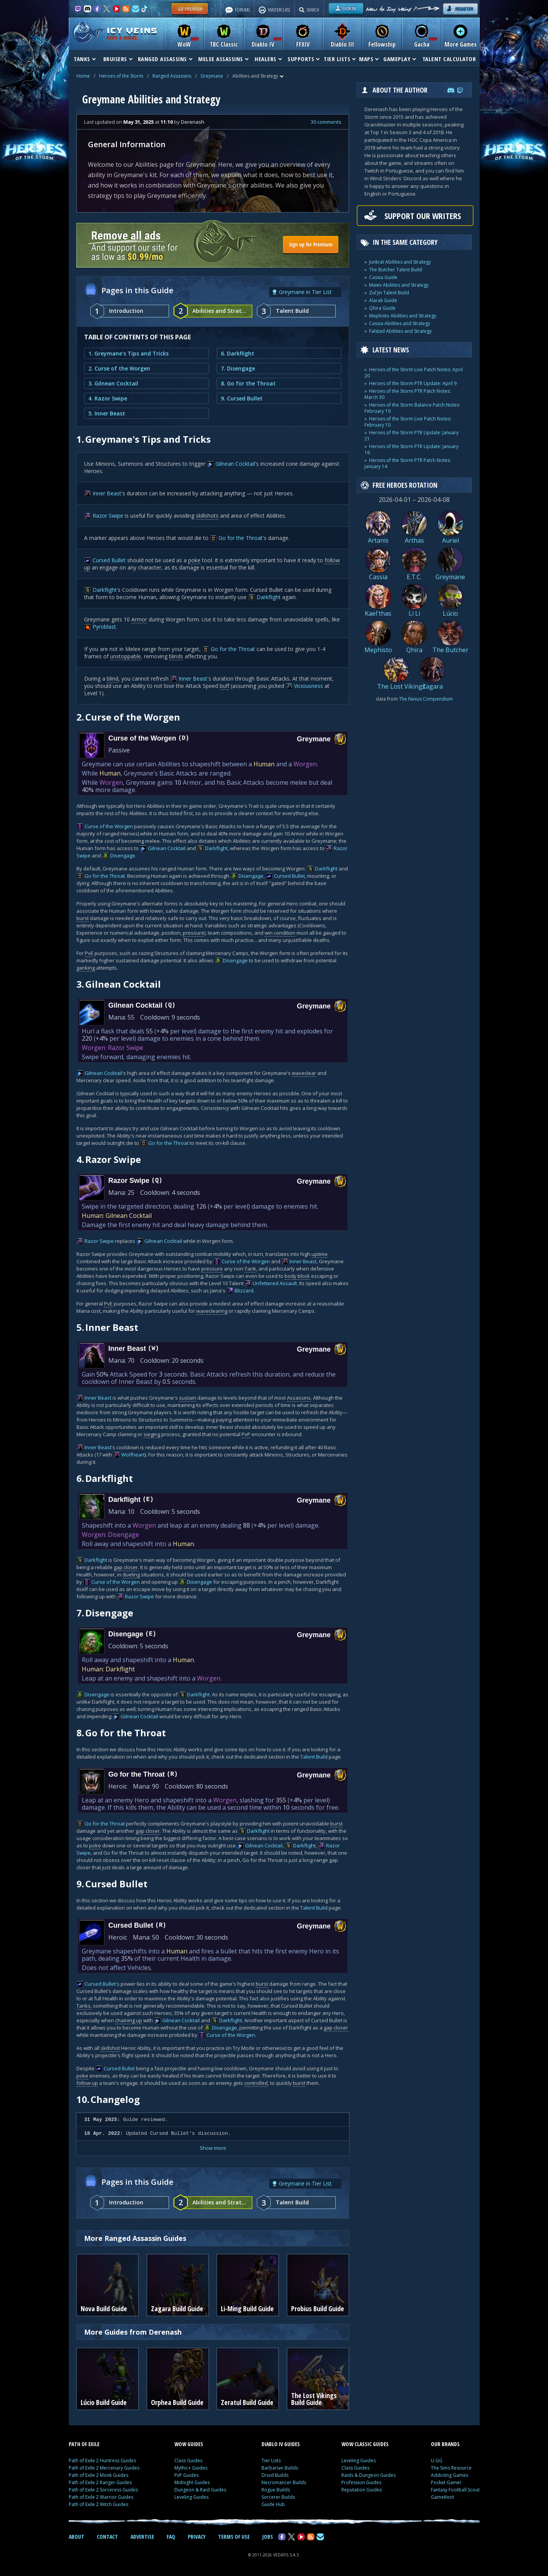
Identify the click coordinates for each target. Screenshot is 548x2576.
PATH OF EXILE (84, 2444)
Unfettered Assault (275, 1283)
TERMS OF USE (234, 2536)
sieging (152, 1434)
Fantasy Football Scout (455, 2489)
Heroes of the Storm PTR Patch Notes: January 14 (407, 463)
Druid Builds (275, 2475)
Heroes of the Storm (121, 76)
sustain (187, 1397)
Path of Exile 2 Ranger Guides (100, 2482)
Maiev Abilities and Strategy (399, 285)
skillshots (207, 515)
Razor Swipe (108, 515)
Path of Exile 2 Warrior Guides (101, 2497)
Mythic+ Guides (190, 2468)
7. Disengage (238, 368)
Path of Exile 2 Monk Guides (98, 2475)
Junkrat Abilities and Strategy (400, 262)
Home (83, 76)
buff (224, 685)
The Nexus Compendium (426, 699)
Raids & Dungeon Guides (368, 2475)
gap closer (126, 1567)
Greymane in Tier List (305, 292)
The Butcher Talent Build (395, 269)
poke (194, 560)
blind (112, 678)
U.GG (436, 2460)
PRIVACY (196, 2536)
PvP (246, 1434)
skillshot (110, 2048)
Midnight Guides (192, 2482)
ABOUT (76, 2536)
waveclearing (211, 1310)
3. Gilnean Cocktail (113, 383)
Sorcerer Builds (278, 2497)
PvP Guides (186, 2475)
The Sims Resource (451, 2468)
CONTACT (107, 2536)
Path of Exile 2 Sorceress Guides (103, 2489)
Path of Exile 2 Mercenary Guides (104, 2468)
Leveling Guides (191, 2497)
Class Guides (188, 2460)
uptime (319, 1254)
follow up (87, 2082)
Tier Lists (271, 2460)
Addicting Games (449, 2475)
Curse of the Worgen (108, 826)
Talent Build (314, 1756)
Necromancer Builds (284, 2482)
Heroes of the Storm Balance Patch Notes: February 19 (412, 408)
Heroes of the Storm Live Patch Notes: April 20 (413, 372)
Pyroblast (104, 626)
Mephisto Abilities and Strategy (402, 315)
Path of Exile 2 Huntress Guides (102, 2460)
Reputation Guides (361, 2489)
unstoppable (125, 656)
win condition (280, 932)
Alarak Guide (383, 300)
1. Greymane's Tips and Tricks (128, 353)
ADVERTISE (142, 2536)
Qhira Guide (382, 308)
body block (297, 1275)
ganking (85, 967)
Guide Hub (273, 2504)
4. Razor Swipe (107, 398)
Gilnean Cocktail (235, 463)
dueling (131, 1574)
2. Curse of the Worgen (119, 368)
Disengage (122, 855)
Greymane (211, 76)
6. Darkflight (237, 353)
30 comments (326, 121)
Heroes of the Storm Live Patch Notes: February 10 (407, 421)
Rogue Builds (276, 2489)
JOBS (267, 2536)
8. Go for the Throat (248, 383)
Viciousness (308, 685)
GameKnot (442, 2497)
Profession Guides (361, 2482)
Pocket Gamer (446, 2482)
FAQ (171, 2536)
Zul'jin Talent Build (389, 292)
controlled (256, 2082)
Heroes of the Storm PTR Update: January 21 (411, 435)
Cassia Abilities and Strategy (399, 323)
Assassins (299, 1397)
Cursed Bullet (109, 560)
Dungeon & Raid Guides (200, 2489)
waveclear (304, 1073)
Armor (139, 619)
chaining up (128, 2020)
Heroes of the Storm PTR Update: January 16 (411, 449)
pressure (193, 932)
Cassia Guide (383, 277)
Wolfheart (133, 1454)
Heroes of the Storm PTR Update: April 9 (413, 383)
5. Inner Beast (106, 413)
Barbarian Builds (280, 2468)
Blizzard (244, 1290)
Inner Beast (107, 493)
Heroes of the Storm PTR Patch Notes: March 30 (407, 394)
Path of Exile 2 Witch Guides (98, 2504)
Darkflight (105, 589)
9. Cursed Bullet (242, 398)
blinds (176, 656)
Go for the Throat (241, 537)
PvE (89, 953)
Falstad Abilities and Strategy (400, 331)
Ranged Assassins (171, 76)
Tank (250, 1268)
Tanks (83, 2005)
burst (82, 918)
